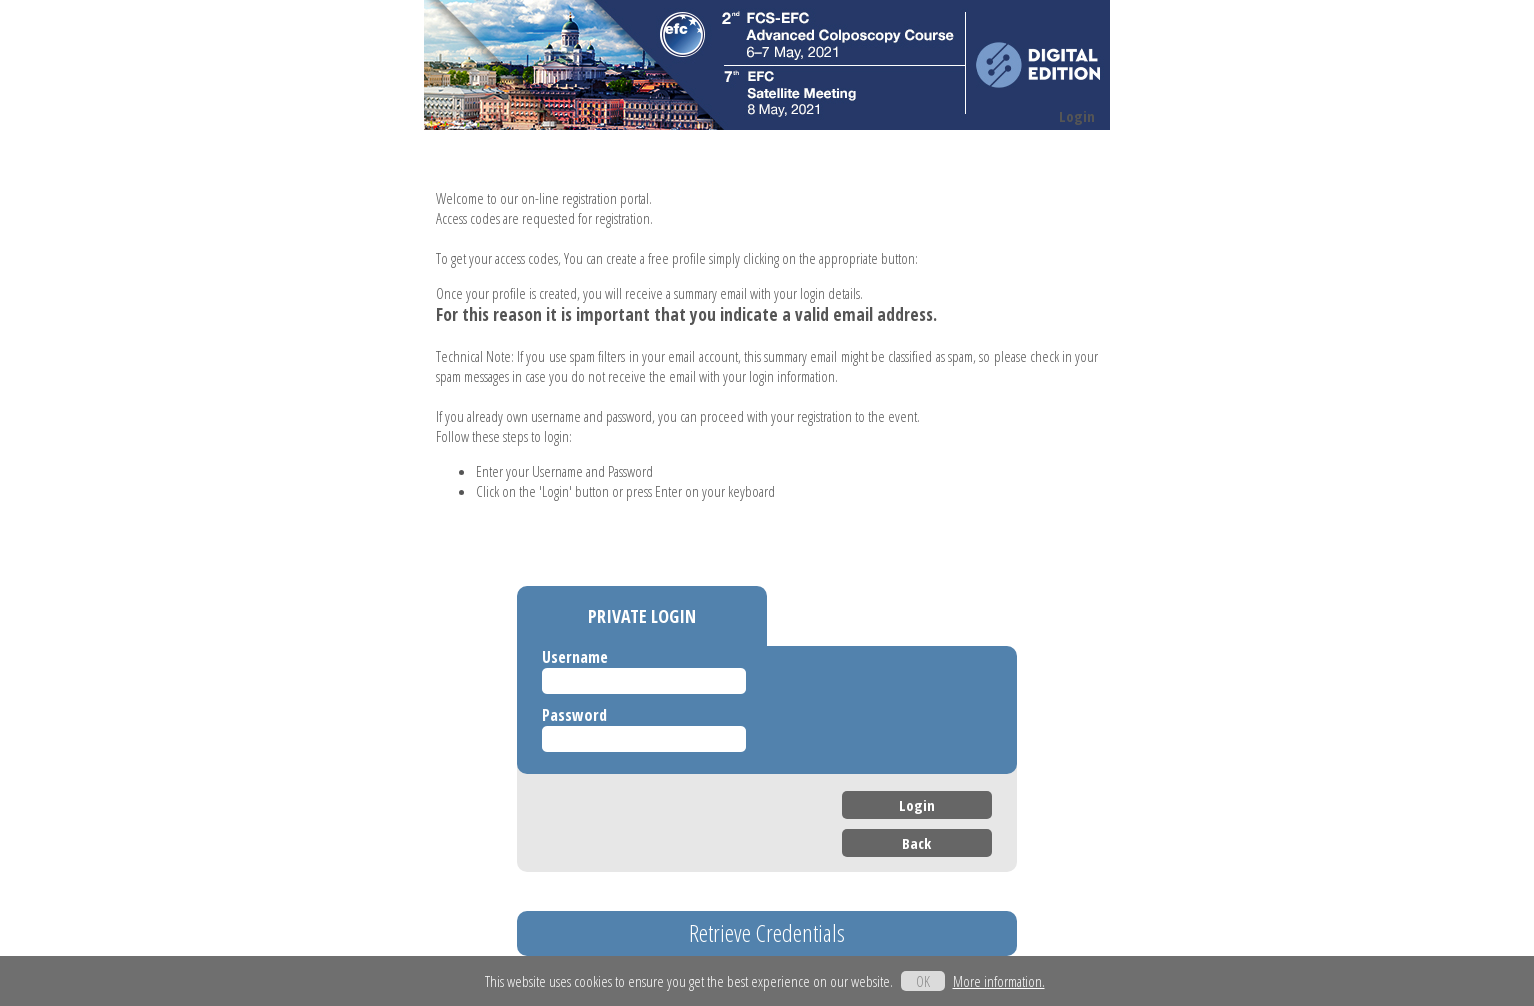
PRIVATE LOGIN (642, 616)
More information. (999, 981)
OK (923, 981)
